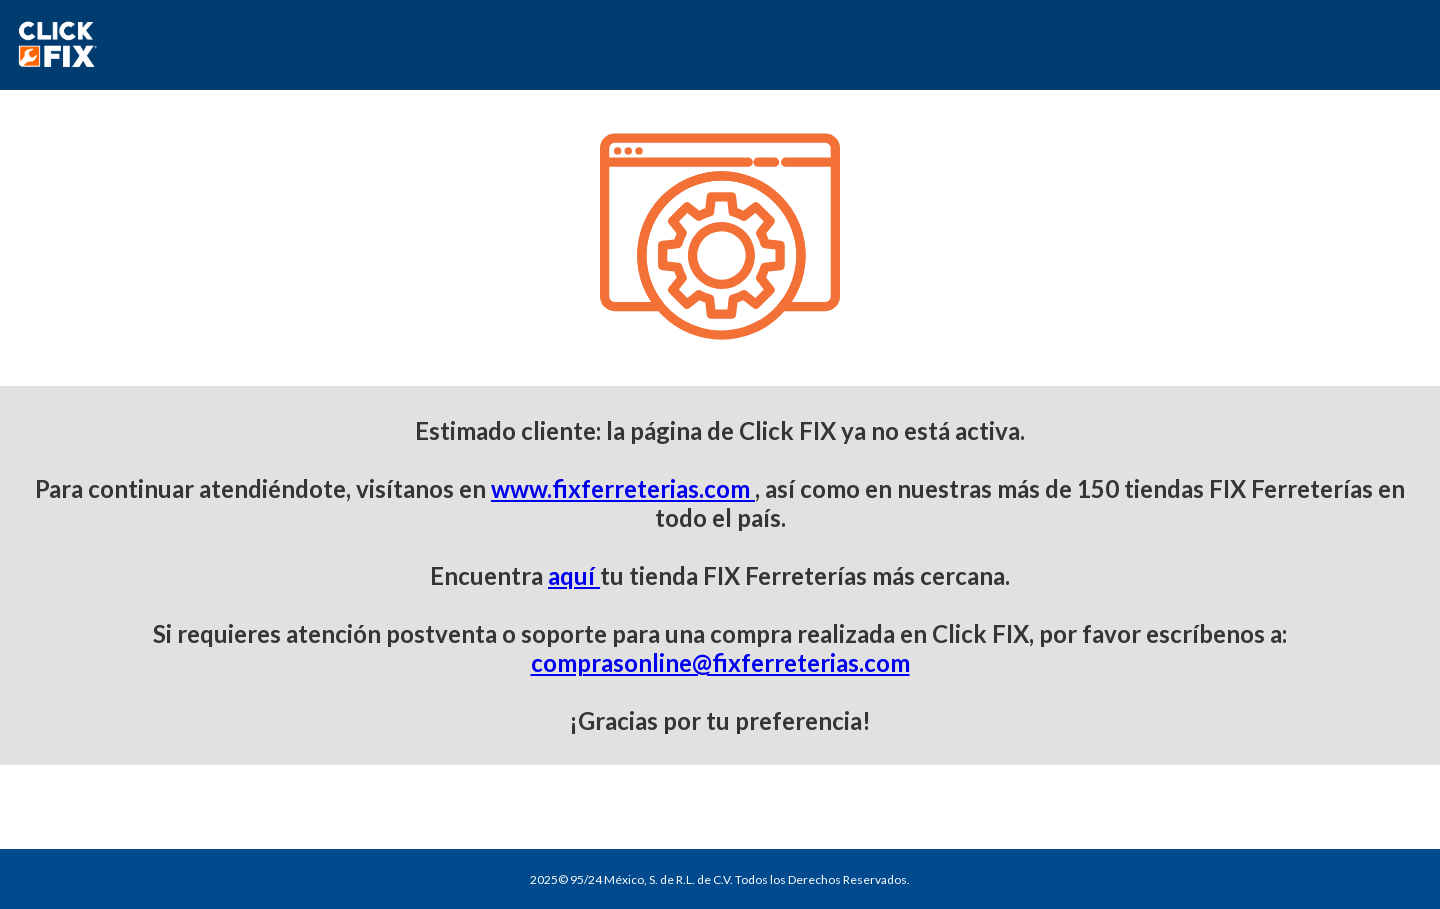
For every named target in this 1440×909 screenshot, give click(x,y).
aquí (574, 575)
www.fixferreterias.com (623, 488)
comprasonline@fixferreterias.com (720, 662)
